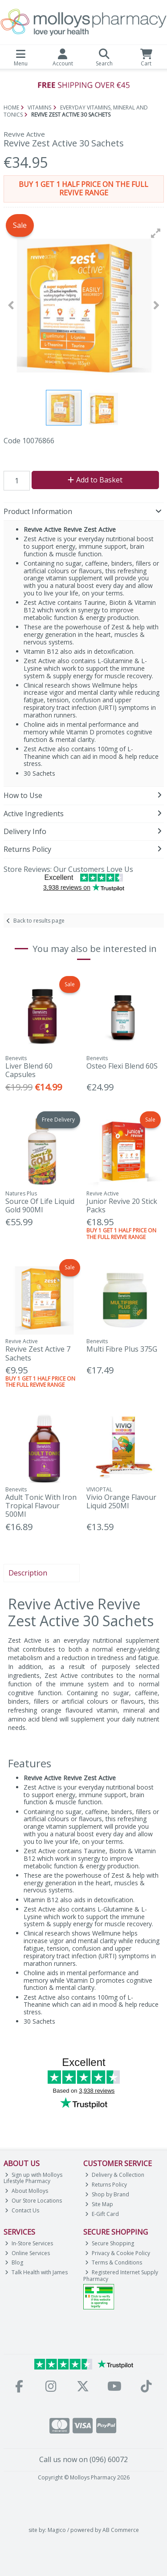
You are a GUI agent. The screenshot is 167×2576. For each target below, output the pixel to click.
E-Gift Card (102, 2214)
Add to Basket (95, 480)
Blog (14, 2262)
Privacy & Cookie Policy (117, 2253)
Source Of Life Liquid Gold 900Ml (39, 1205)
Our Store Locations (33, 2200)
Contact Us (22, 2210)
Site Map (99, 2204)
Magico (57, 2530)
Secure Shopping (109, 2243)
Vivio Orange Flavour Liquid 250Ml (121, 1501)
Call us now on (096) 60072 (83, 2459)
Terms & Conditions (113, 2262)
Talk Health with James (36, 2272)
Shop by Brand (107, 2194)
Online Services (27, 2253)
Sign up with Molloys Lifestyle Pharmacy (33, 2178)
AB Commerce (120, 2530)
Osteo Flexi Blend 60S (122, 1066)
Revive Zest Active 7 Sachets (37, 1353)
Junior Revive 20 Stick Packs (121, 1205)
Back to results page (39, 920)
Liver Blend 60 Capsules (29, 1070)
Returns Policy (106, 2184)
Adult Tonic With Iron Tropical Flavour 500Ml (41, 1505)
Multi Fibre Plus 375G (121, 1349)
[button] (156, 233)
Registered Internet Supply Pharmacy (120, 2275)
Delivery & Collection (114, 2175)
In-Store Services (29, 2243)
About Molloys (26, 2191)
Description (27, 1573)
